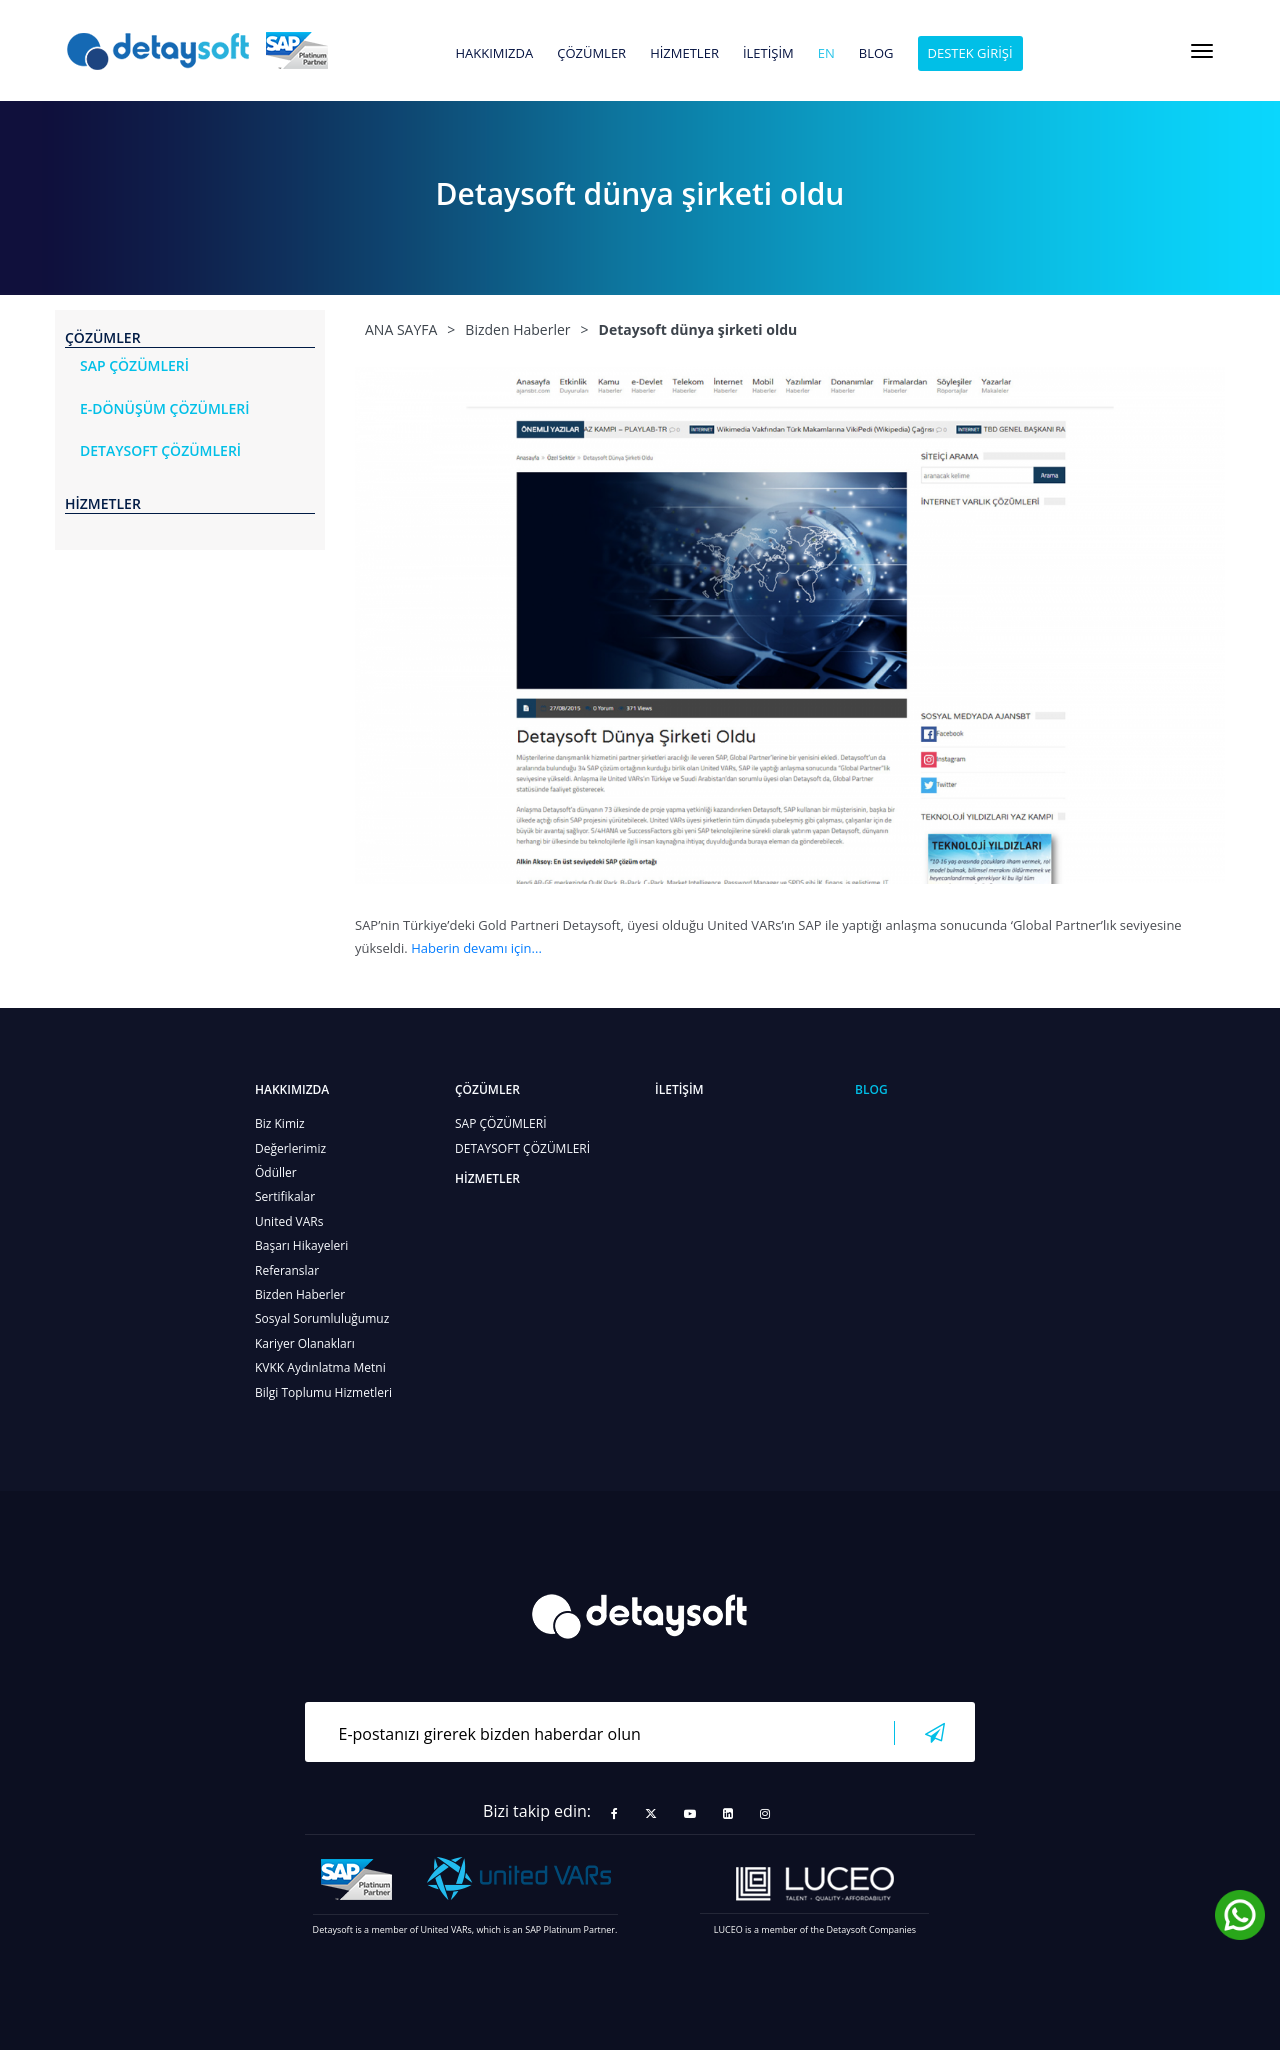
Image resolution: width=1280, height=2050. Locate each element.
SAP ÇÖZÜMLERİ (501, 1123)
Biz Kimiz (280, 1123)
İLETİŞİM (768, 54)
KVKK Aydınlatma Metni (320, 1367)
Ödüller (276, 1172)
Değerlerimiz (290, 1148)
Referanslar (287, 1270)
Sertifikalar (285, 1196)
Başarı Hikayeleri (301, 1245)
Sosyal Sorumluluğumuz (322, 1318)
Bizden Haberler (300, 1294)
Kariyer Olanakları (305, 1343)
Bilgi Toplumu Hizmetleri (323, 1392)
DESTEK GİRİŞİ (970, 53)
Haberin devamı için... (476, 948)
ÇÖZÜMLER (591, 54)
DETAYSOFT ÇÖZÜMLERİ (522, 1148)
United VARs (289, 1221)
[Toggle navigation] (1202, 51)
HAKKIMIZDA (494, 54)
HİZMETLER (684, 54)
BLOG (876, 54)
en (826, 54)
